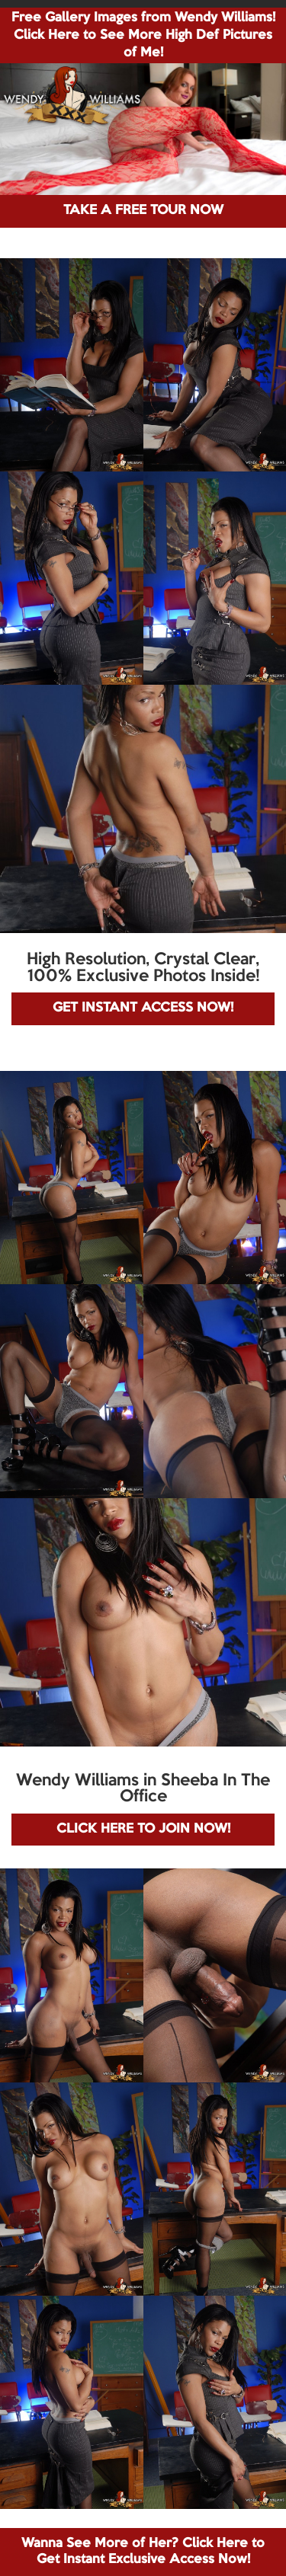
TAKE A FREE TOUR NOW (143, 210)
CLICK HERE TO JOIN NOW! (143, 1829)
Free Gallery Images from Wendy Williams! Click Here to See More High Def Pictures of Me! (143, 35)
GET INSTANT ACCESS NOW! (143, 1008)
